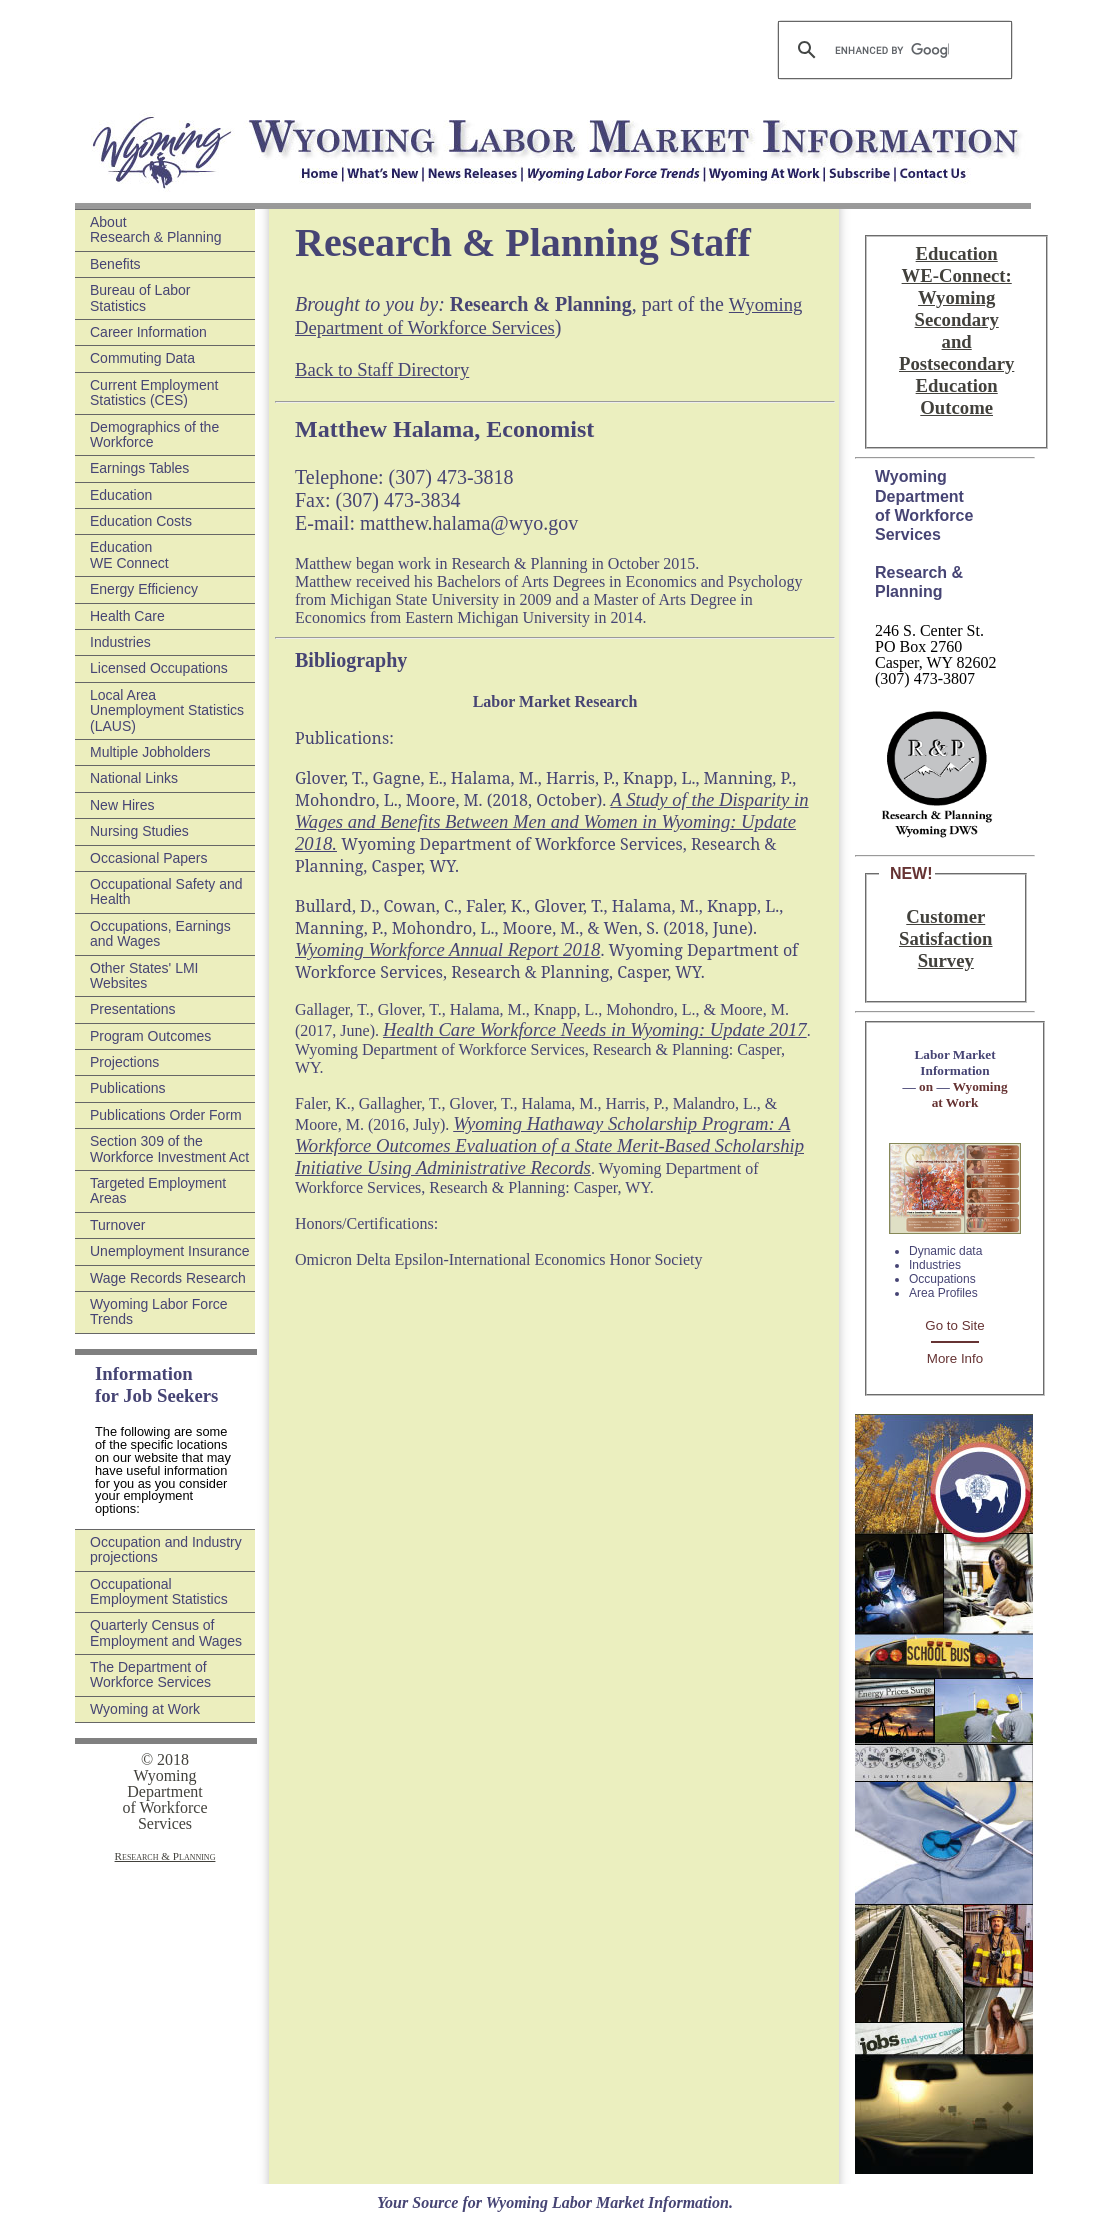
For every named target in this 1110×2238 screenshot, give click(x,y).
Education (121, 495)
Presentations (133, 1009)
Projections (124, 1062)
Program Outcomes (150, 1036)
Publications (128, 1088)
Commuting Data (142, 358)
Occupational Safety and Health (166, 891)
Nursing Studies (139, 831)
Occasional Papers (149, 858)
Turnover (118, 1225)
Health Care (127, 616)
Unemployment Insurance (170, 1251)
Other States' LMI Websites (144, 975)
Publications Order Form (166, 1115)
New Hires (122, 805)
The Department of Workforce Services (150, 1674)
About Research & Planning (156, 229)
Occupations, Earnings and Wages (160, 933)
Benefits (115, 264)
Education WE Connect (129, 554)
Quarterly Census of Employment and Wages (166, 1632)
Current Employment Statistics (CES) (154, 392)
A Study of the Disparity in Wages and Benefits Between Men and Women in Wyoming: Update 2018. (552, 821)
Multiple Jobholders (150, 752)
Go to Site (954, 1325)
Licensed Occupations (159, 668)
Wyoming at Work (145, 1709)
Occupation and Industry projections (166, 1549)
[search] (892, 50)
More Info (955, 1358)
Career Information (148, 332)
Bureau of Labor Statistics (140, 297)
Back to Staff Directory (382, 369)
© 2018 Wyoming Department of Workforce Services (164, 1791)
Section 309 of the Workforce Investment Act (169, 1148)
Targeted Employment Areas (158, 1190)
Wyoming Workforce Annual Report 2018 (447, 949)
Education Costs (141, 521)
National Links (134, 778)
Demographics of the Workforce (154, 434)
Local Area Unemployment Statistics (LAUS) (167, 710)
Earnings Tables (139, 468)
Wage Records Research (168, 1278)
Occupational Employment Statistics (159, 1591)
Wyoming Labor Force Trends (159, 1311)
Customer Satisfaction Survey (946, 938)
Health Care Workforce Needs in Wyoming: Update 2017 (595, 1029)
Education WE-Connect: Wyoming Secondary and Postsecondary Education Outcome (956, 330)
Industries (120, 642)
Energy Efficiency (144, 589)
